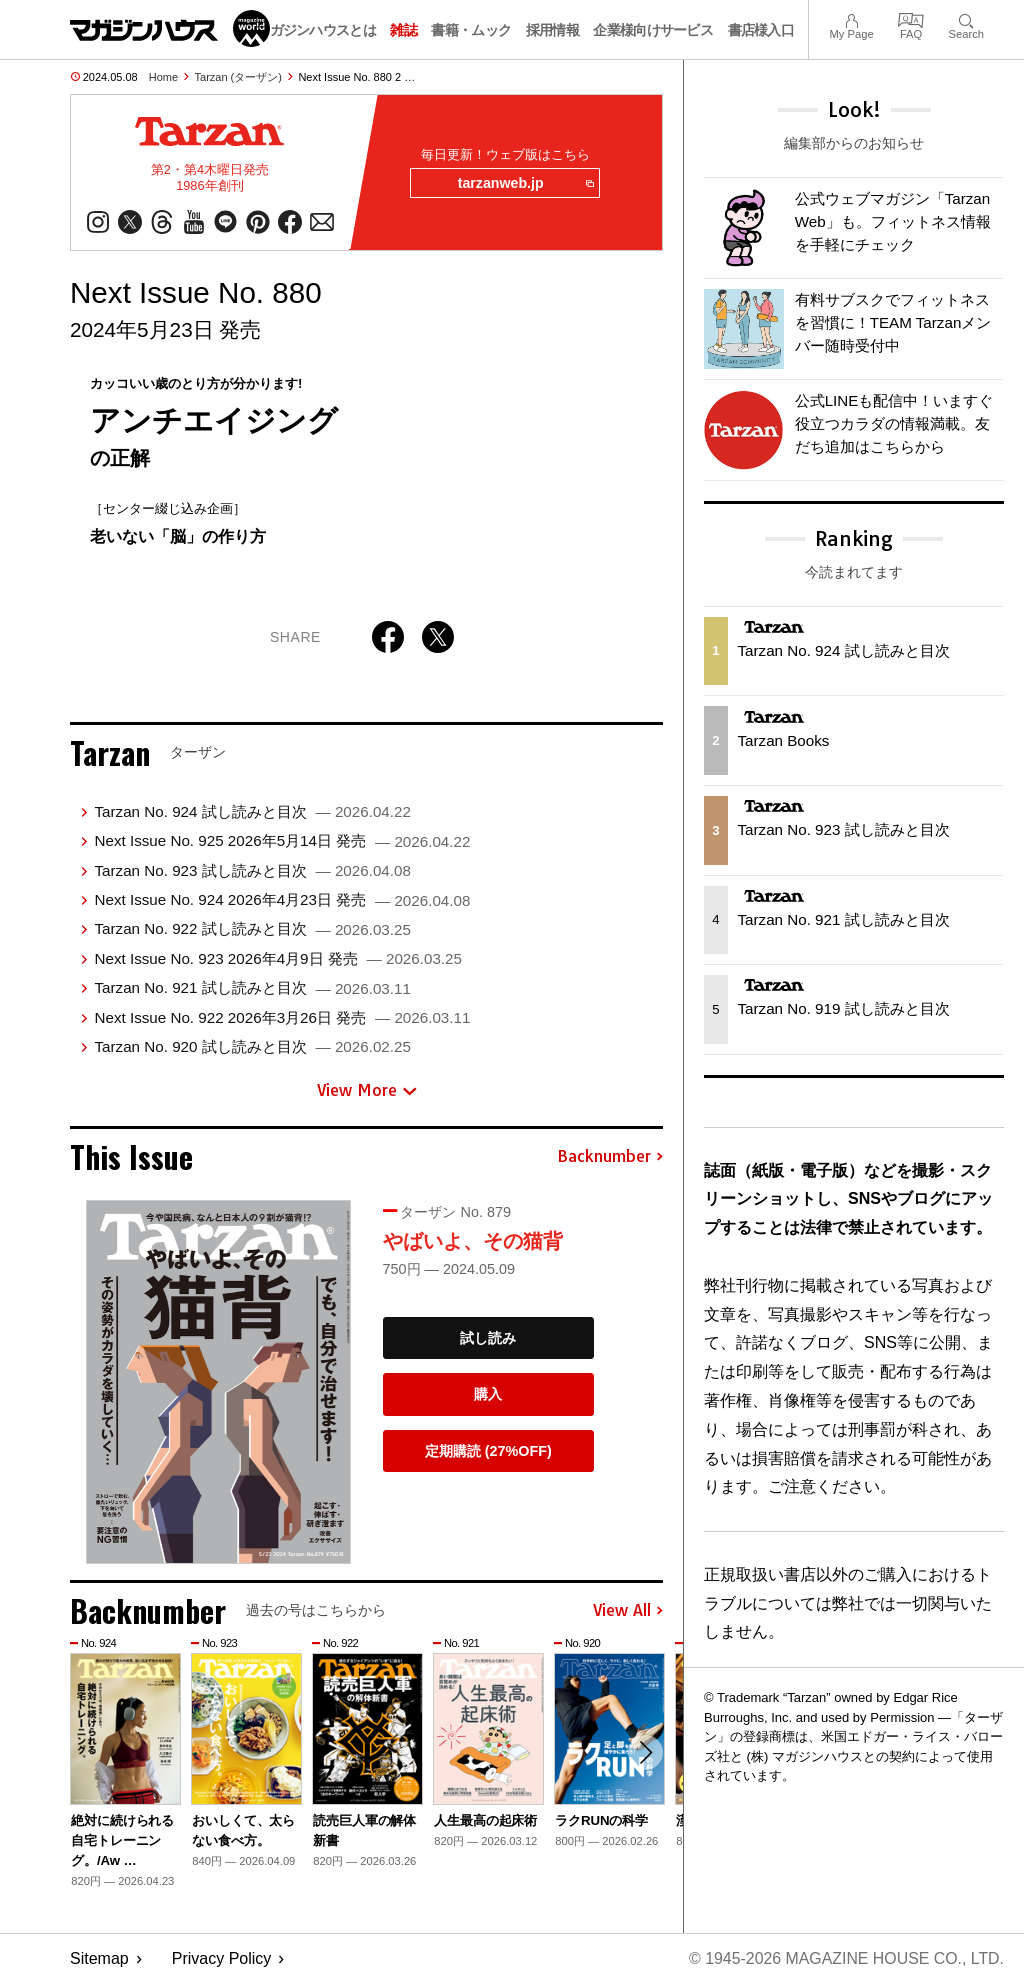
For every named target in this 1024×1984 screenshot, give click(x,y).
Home (163, 77)
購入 (488, 1395)
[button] (645, 1753)
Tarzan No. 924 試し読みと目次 (252, 812)
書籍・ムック (471, 30)
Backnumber (610, 1157)
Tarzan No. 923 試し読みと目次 (252, 870)
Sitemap (99, 1959)
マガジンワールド (170, 28)
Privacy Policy (222, 1959)
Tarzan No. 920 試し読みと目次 (252, 1047)
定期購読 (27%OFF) (488, 1452)
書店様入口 (761, 30)
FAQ (911, 18)
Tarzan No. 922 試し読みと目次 (252, 929)
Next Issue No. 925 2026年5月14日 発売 (282, 841)
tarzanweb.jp (524, 184)
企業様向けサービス (653, 30)
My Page (851, 18)
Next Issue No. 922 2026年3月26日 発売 (282, 1017)
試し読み (488, 1338)
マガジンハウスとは (316, 30)
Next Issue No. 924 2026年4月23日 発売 (282, 900)
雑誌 (403, 30)
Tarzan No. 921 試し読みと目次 (252, 988)
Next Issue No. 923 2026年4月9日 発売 (277, 958)
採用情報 (552, 30)
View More (367, 1091)
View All (628, 1611)
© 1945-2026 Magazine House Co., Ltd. (845, 1959)
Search (966, 18)
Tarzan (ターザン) (238, 77)
